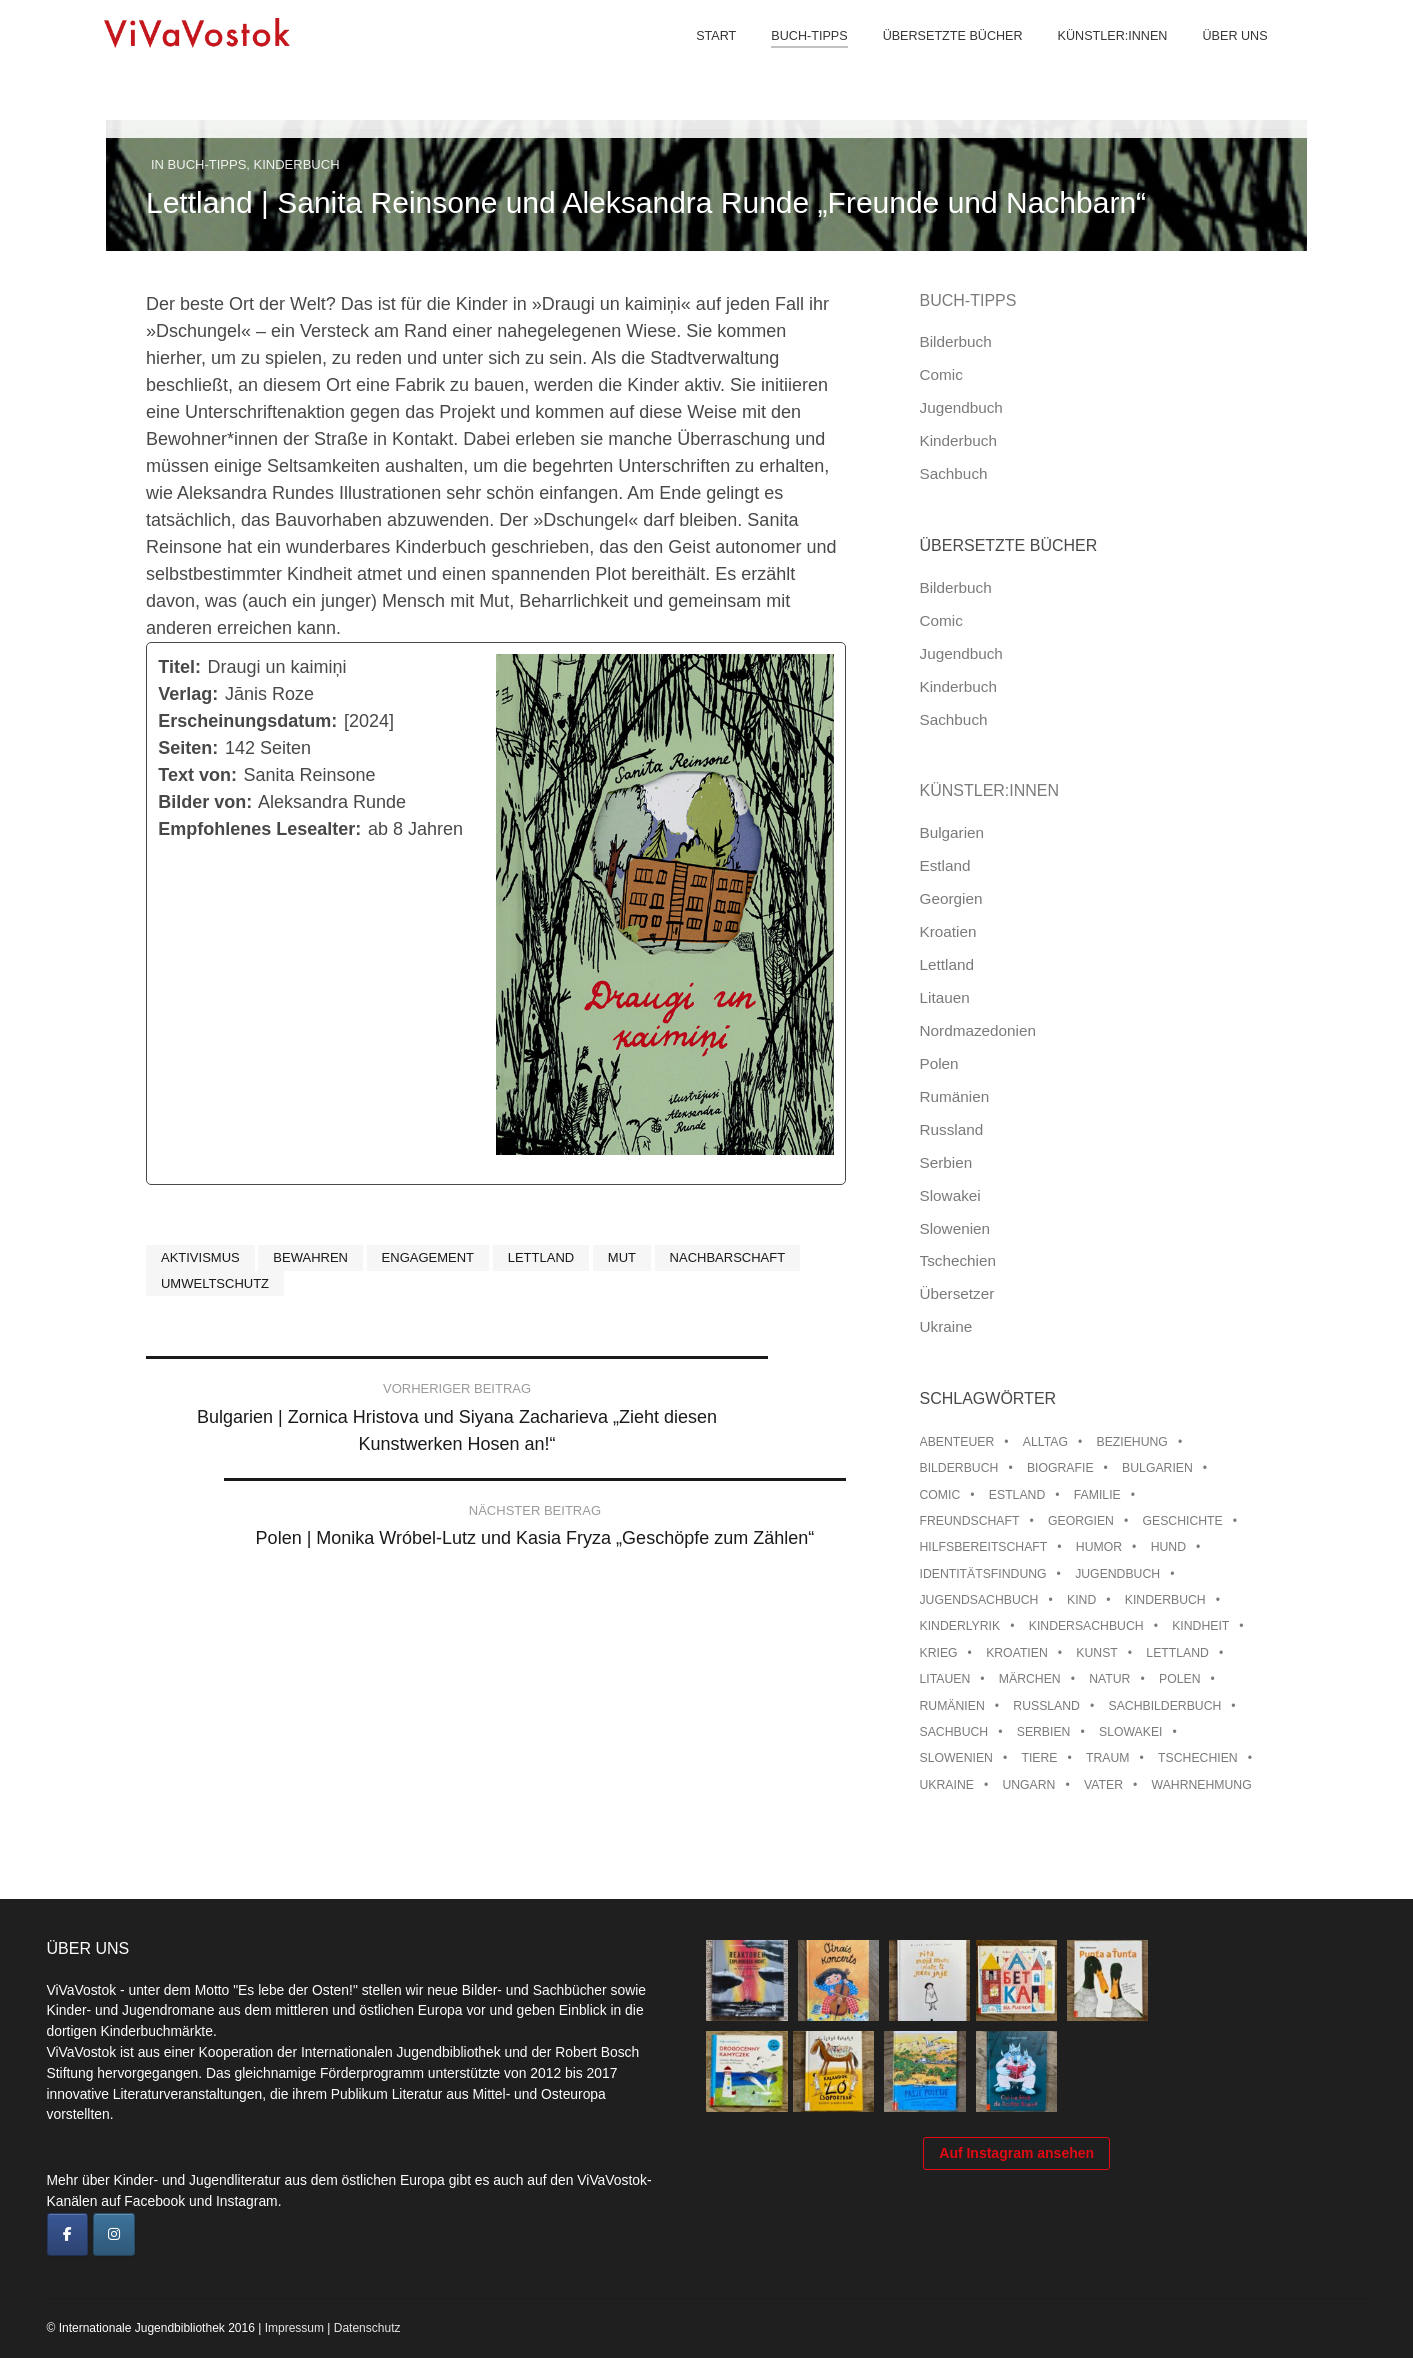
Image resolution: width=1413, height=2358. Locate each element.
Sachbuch (954, 473)
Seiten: (188, 748)
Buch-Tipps (794, 60)
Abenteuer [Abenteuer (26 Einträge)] (957, 1442)
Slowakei (950, 1195)
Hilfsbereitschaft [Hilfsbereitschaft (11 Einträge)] (984, 1547)
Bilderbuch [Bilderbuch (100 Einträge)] (959, 1468)
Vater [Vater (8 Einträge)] (1103, 1785)
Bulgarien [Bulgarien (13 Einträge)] (1157, 1468)
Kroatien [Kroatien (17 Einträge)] (1017, 1653)
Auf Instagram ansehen (1016, 2221)
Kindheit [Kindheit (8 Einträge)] (1200, 1626)
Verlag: (188, 694)
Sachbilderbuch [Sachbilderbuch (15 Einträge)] (1165, 1706)
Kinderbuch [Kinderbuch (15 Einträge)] (1165, 1600)
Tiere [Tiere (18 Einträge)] (1039, 1758)
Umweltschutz (215, 1283)
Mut (622, 1257)
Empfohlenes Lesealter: (259, 829)
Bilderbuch (956, 341)
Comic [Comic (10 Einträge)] (940, 1495)
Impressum (294, 2328)
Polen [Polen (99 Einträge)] (1179, 1679)
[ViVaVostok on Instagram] (114, 2235)
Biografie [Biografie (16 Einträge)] (1060, 1468)
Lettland (541, 1257)
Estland (945, 865)
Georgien (951, 898)
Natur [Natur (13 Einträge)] (1109, 1679)
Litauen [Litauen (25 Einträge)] (945, 1679)
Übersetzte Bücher (937, 60)
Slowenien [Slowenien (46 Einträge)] (956, 1758)
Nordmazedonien (978, 1030)
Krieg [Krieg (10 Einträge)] (939, 1653)
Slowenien (955, 1228)
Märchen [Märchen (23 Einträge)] (1030, 1679)
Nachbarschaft (728, 1257)
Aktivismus (200, 1257)
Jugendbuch (961, 407)
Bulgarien (952, 832)
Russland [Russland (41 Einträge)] (1046, 1706)
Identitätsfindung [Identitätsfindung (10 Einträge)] (983, 1574)
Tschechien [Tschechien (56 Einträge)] (1198, 1758)
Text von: (197, 775)
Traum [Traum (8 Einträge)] (1108, 1758)
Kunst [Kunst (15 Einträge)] (1096, 1653)
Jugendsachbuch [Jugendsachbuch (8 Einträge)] (979, 1600)
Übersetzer (957, 1293)
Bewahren (310, 1257)
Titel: (179, 667)
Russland (952, 1129)
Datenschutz (367, 2328)
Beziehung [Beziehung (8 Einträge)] (1131, 1442)
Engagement (428, 1257)
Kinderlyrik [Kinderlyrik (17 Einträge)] (960, 1626)
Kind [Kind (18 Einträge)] (1081, 1600)
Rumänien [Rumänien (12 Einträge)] (952, 1706)
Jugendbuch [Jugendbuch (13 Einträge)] (1117, 1574)
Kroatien (948, 931)
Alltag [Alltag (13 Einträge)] (1045, 1442)
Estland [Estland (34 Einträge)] (1017, 1495)
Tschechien (958, 1260)
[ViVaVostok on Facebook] (68, 2235)
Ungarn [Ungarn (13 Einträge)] (1028, 1785)
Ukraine (946, 1326)
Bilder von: (205, 802)
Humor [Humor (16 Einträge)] (1099, 1547)
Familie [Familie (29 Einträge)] (1097, 1495)
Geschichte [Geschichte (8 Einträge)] (1182, 1521)
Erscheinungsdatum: (247, 721)
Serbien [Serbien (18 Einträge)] (1044, 1732)
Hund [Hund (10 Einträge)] (1168, 1547)
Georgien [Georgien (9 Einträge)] (1081, 1521)
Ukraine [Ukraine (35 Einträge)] (947, 1785)
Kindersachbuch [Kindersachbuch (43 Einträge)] (1086, 1626)
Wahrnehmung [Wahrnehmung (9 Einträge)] (1202, 1785)
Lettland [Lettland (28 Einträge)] (1177, 1653)
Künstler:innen (1097, 60)
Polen (939, 1063)
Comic (941, 374)
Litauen (945, 997)
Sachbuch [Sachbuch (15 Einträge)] (954, 1732)
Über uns (1219, 60)
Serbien (946, 1162)
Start (701, 60)
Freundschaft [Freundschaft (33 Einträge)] (970, 1521)
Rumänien (955, 1096)
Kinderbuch (297, 164)
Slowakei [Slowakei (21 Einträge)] (1130, 1732)
